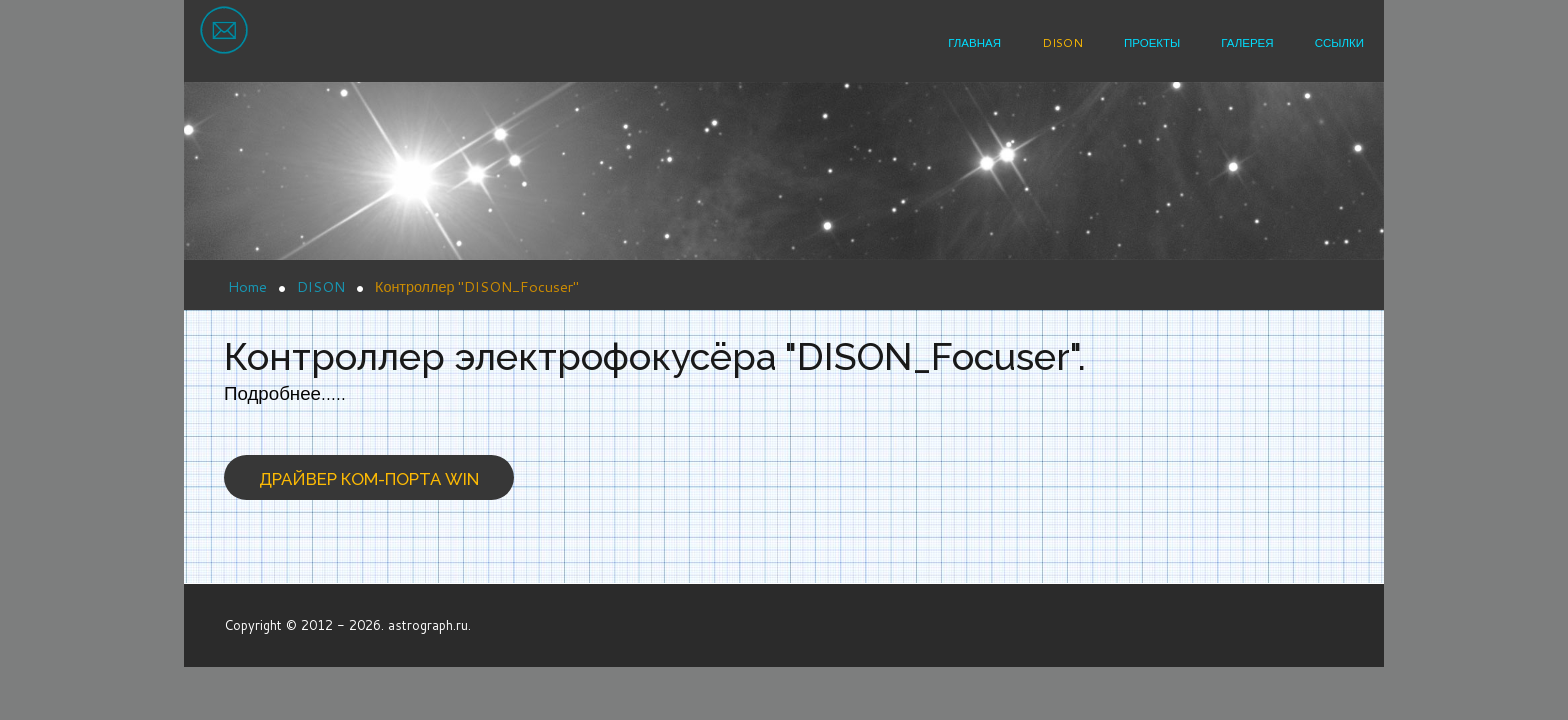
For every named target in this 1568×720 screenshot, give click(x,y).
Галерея (1247, 42)
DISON (1062, 42)
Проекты (1152, 42)
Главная (974, 42)
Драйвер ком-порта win (369, 479)
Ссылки (1339, 42)
